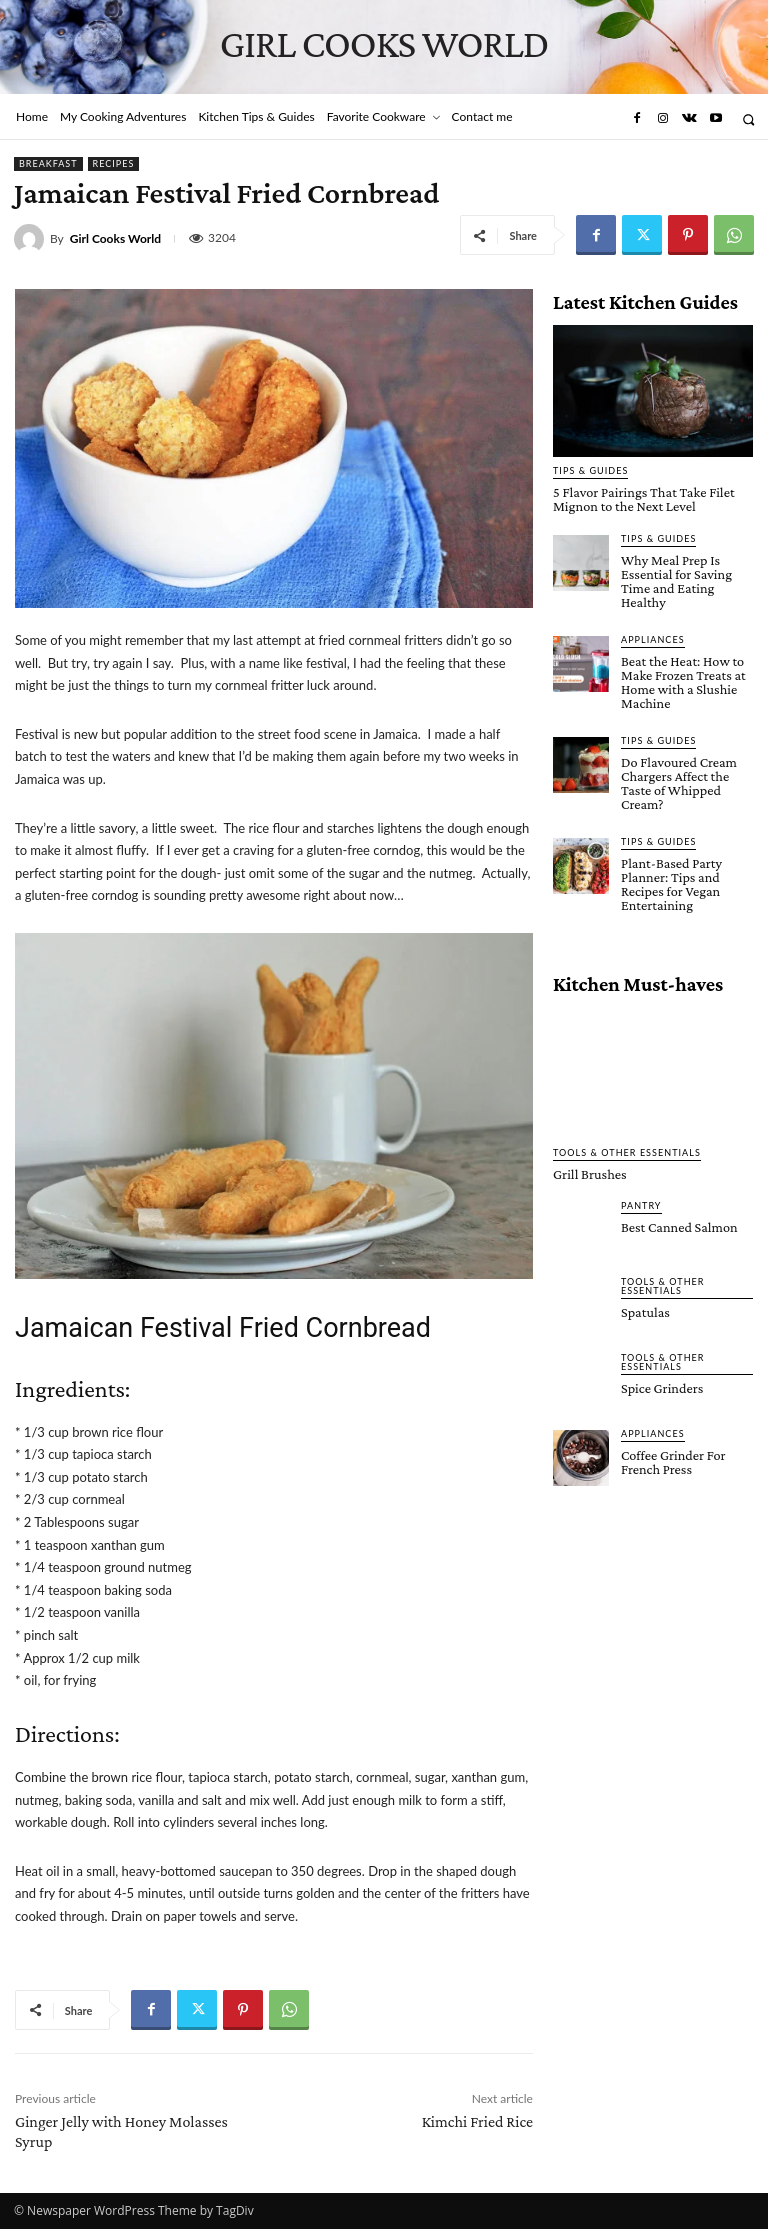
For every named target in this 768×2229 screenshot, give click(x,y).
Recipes (114, 164)
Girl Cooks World (115, 239)
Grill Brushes (589, 1169)
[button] (748, 119)
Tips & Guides (590, 470)
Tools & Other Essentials (626, 1147)
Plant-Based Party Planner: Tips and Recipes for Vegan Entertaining (670, 880)
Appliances (652, 637)
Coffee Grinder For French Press (672, 1457)
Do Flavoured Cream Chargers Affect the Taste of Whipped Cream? (678, 780)
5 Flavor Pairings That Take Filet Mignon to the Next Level (642, 499)
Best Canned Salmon (678, 1222)
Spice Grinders (661, 1383)
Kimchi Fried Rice (477, 2121)
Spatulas (645, 1307)
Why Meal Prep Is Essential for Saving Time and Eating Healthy (675, 580)
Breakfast (48, 164)
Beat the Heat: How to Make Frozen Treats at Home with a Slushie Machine (682, 680)
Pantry (641, 1200)
